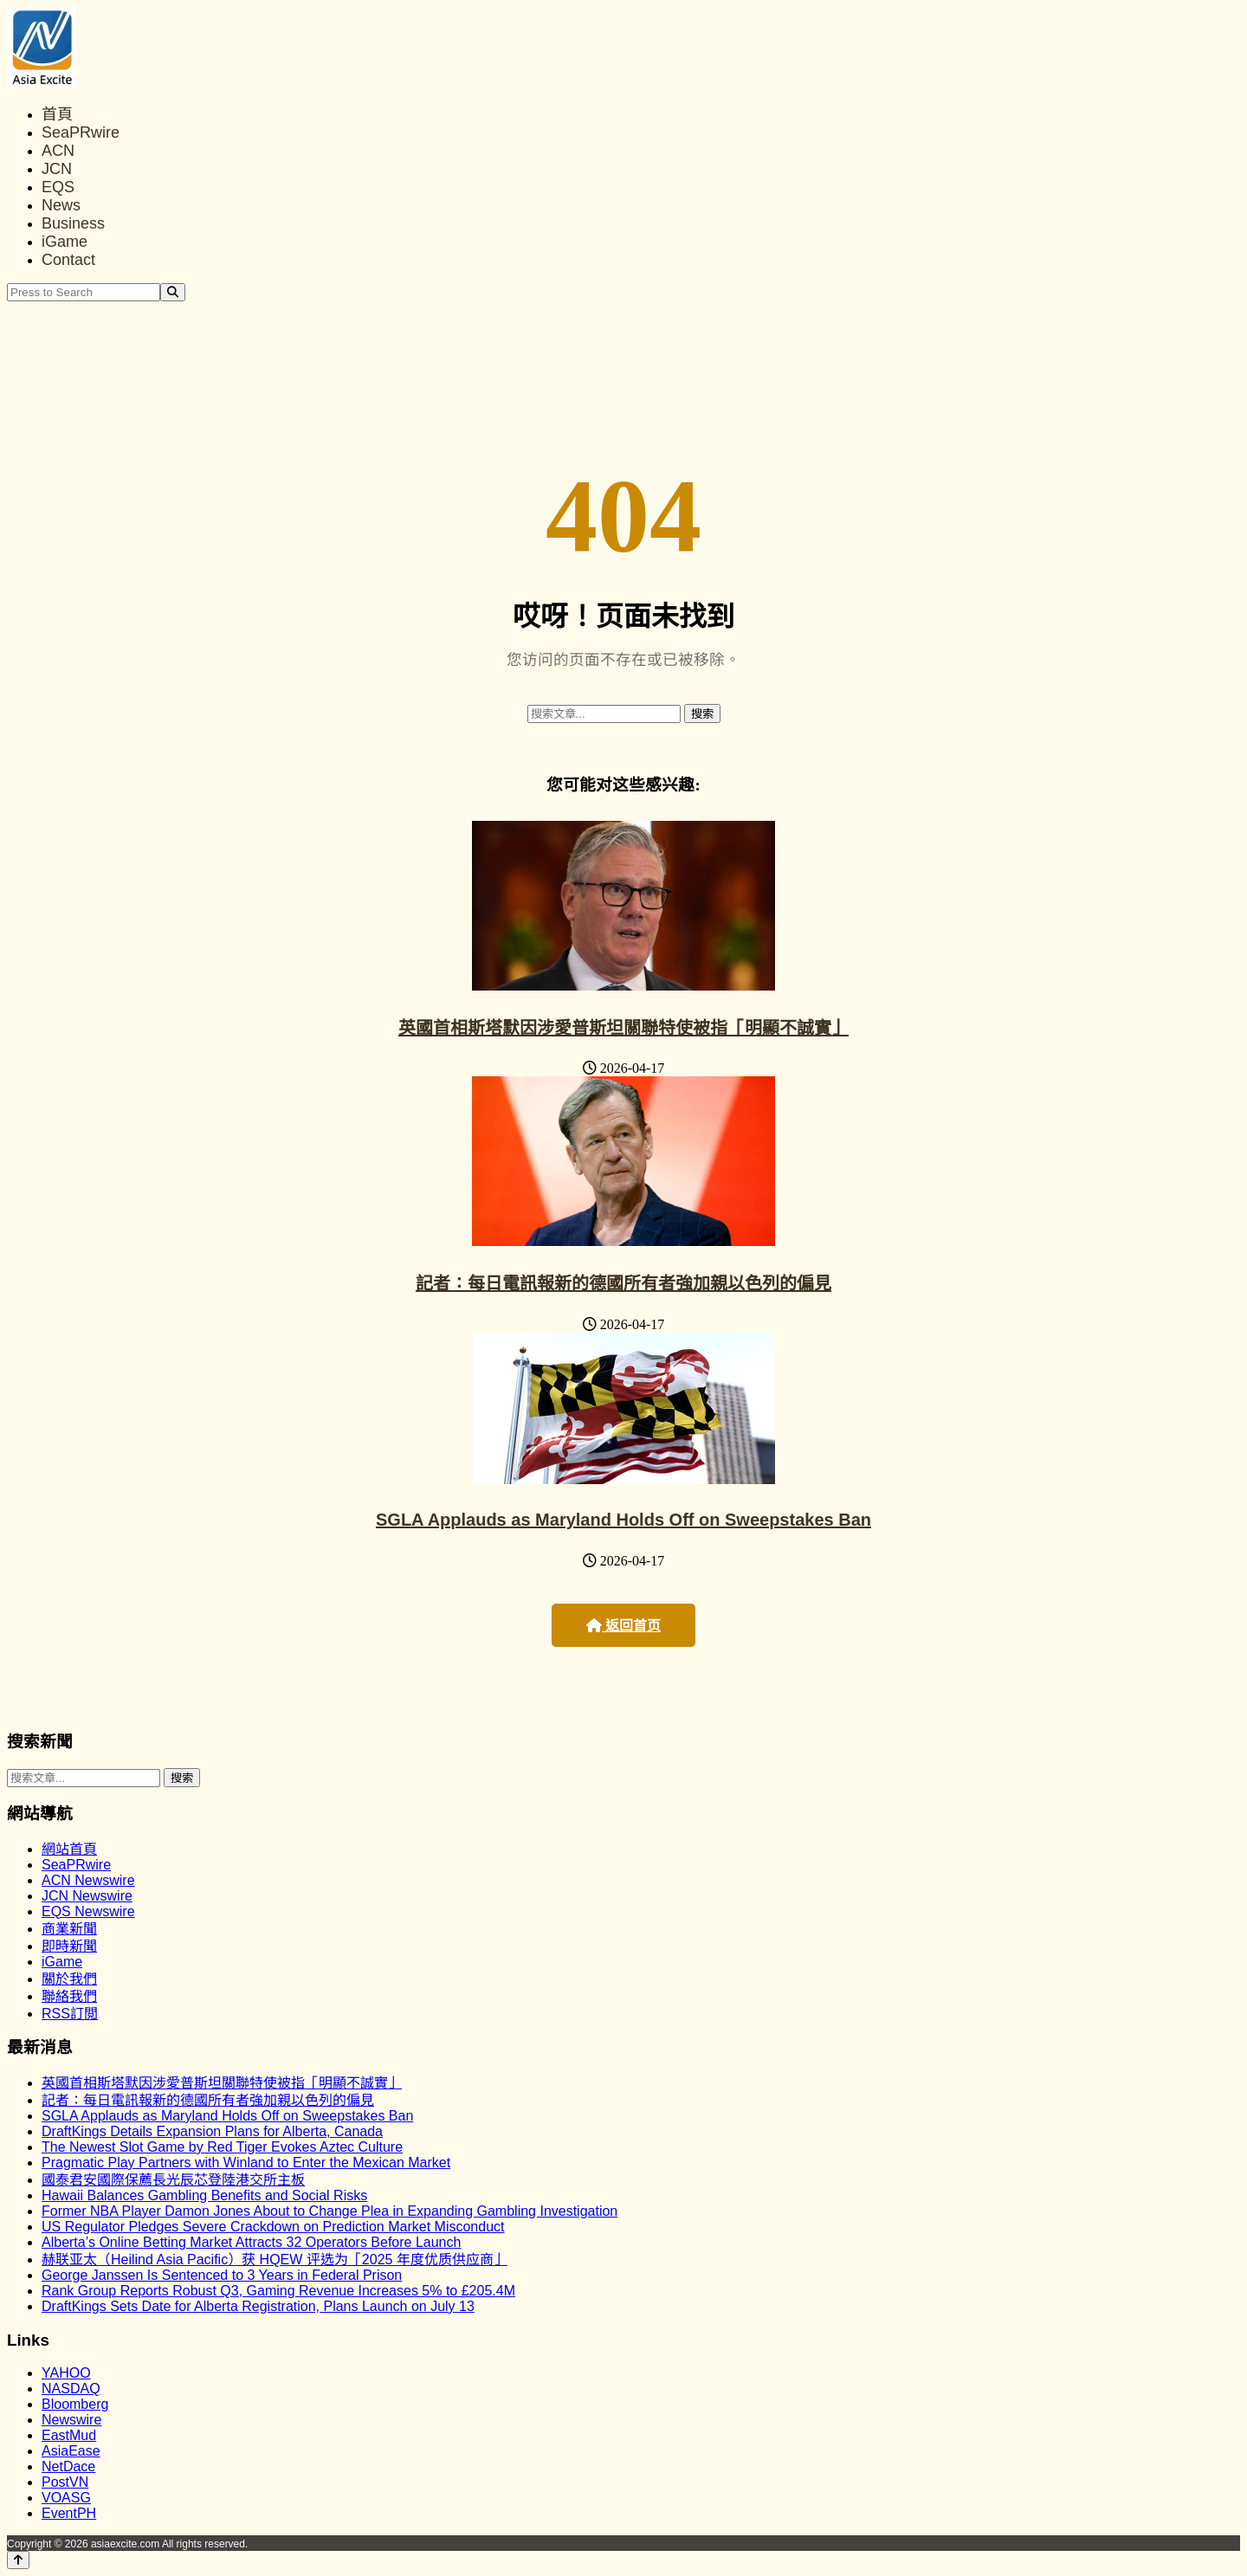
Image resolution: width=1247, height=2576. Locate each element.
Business (73, 223)
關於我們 (69, 1979)
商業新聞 (69, 1928)
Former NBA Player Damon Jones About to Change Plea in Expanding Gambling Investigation (329, 2211)
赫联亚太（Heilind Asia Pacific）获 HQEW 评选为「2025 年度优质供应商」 (274, 2259)
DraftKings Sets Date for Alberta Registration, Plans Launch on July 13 (258, 2306)
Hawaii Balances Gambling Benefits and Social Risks (204, 2195)
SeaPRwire (81, 132)
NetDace (68, 2466)
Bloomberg (75, 2404)
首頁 (57, 114)
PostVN (65, 2482)
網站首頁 (69, 1849)
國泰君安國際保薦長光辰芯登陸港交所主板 (173, 2179)
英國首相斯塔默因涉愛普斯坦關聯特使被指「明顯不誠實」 (623, 1027)
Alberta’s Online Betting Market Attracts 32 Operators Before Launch (251, 2242)
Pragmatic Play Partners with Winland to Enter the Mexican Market (246, 2162)
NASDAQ (71, 2388)
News (61, 205)
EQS (58, 187)
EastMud (69, 2435)
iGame (64, 241)
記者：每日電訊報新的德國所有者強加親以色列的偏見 (623, 1283)
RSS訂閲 (70, 2013)
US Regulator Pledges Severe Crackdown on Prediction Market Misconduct (273, 2226)
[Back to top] (18, 2560)
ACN (58, 150)
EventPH (69, 2513)
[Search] (172, 292)
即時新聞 (69, 1946)
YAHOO (66, 2373)
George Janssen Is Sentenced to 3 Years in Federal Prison (222, 2275)
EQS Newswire (88, 1911)
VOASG (66, 2497)
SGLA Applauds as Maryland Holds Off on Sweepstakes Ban (623, 1519)
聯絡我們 (69, 1996)
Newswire (71, 2419)
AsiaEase (71, 2451)
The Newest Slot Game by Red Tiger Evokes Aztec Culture (222, 2147)
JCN (57, 169)
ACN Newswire (88, 1880)
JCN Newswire (87, 1895)
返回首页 (623, 1625)
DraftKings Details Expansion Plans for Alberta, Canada (212, 2131)
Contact (68, 259)
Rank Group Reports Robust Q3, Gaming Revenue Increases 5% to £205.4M (278, 2290)
